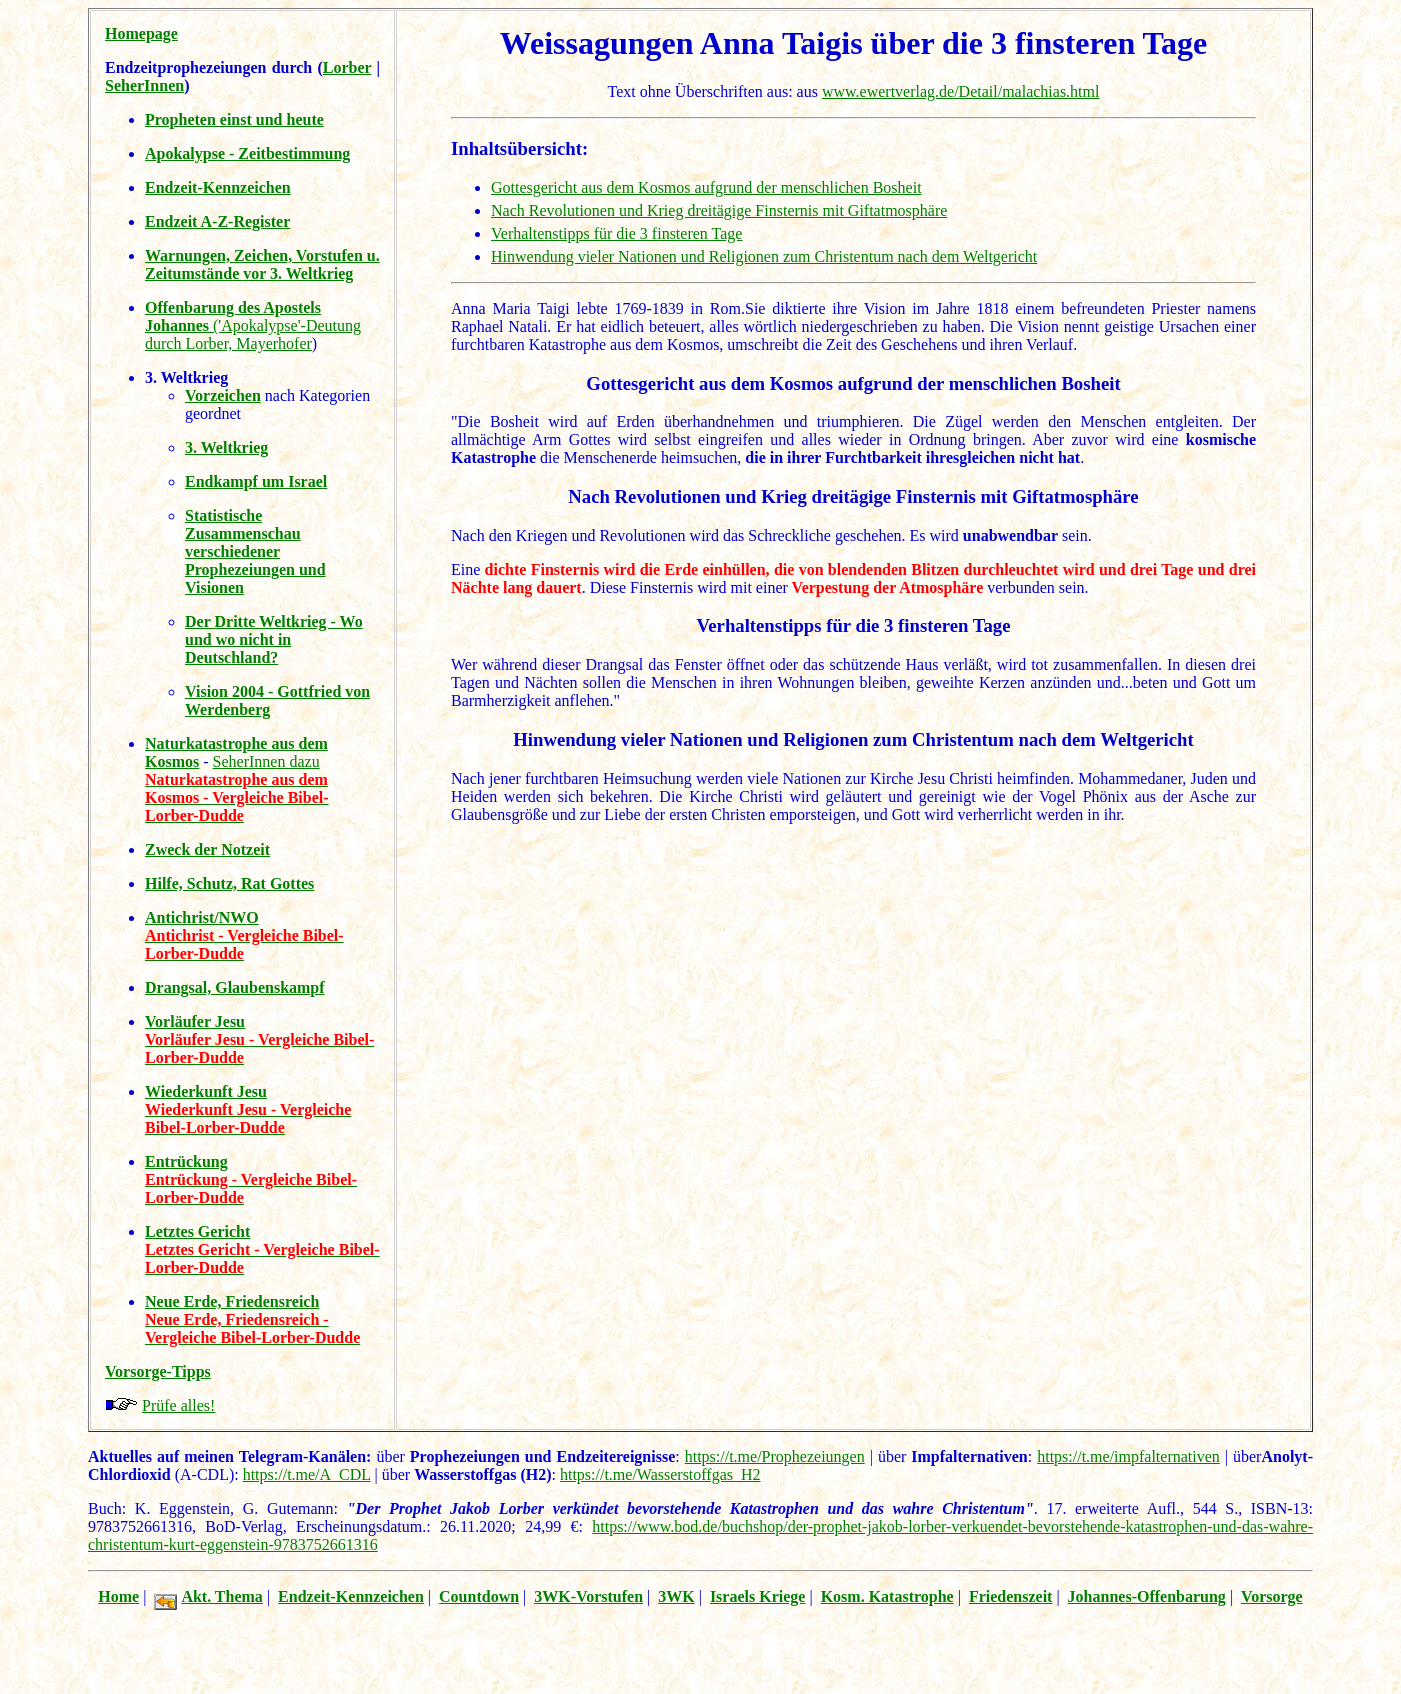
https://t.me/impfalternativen (1128, 1456)
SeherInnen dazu (266, 761)
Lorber (347, 67)
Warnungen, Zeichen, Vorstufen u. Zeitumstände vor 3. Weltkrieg (262, 264)
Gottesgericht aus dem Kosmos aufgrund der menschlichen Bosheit (706, 187)
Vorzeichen (223, 395)
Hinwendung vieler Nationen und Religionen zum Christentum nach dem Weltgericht (764, 256)
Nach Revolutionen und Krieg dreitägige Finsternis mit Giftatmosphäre (719, 210)
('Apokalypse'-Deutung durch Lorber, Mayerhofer (253, 325)
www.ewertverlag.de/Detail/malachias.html (961, 91)
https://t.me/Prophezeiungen (775, 1456)
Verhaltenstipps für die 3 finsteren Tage (616, 233)
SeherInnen (144, 85)
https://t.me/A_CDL (307, 1474)
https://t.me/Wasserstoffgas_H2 (660, 1474)
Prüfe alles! (178, 1405)
